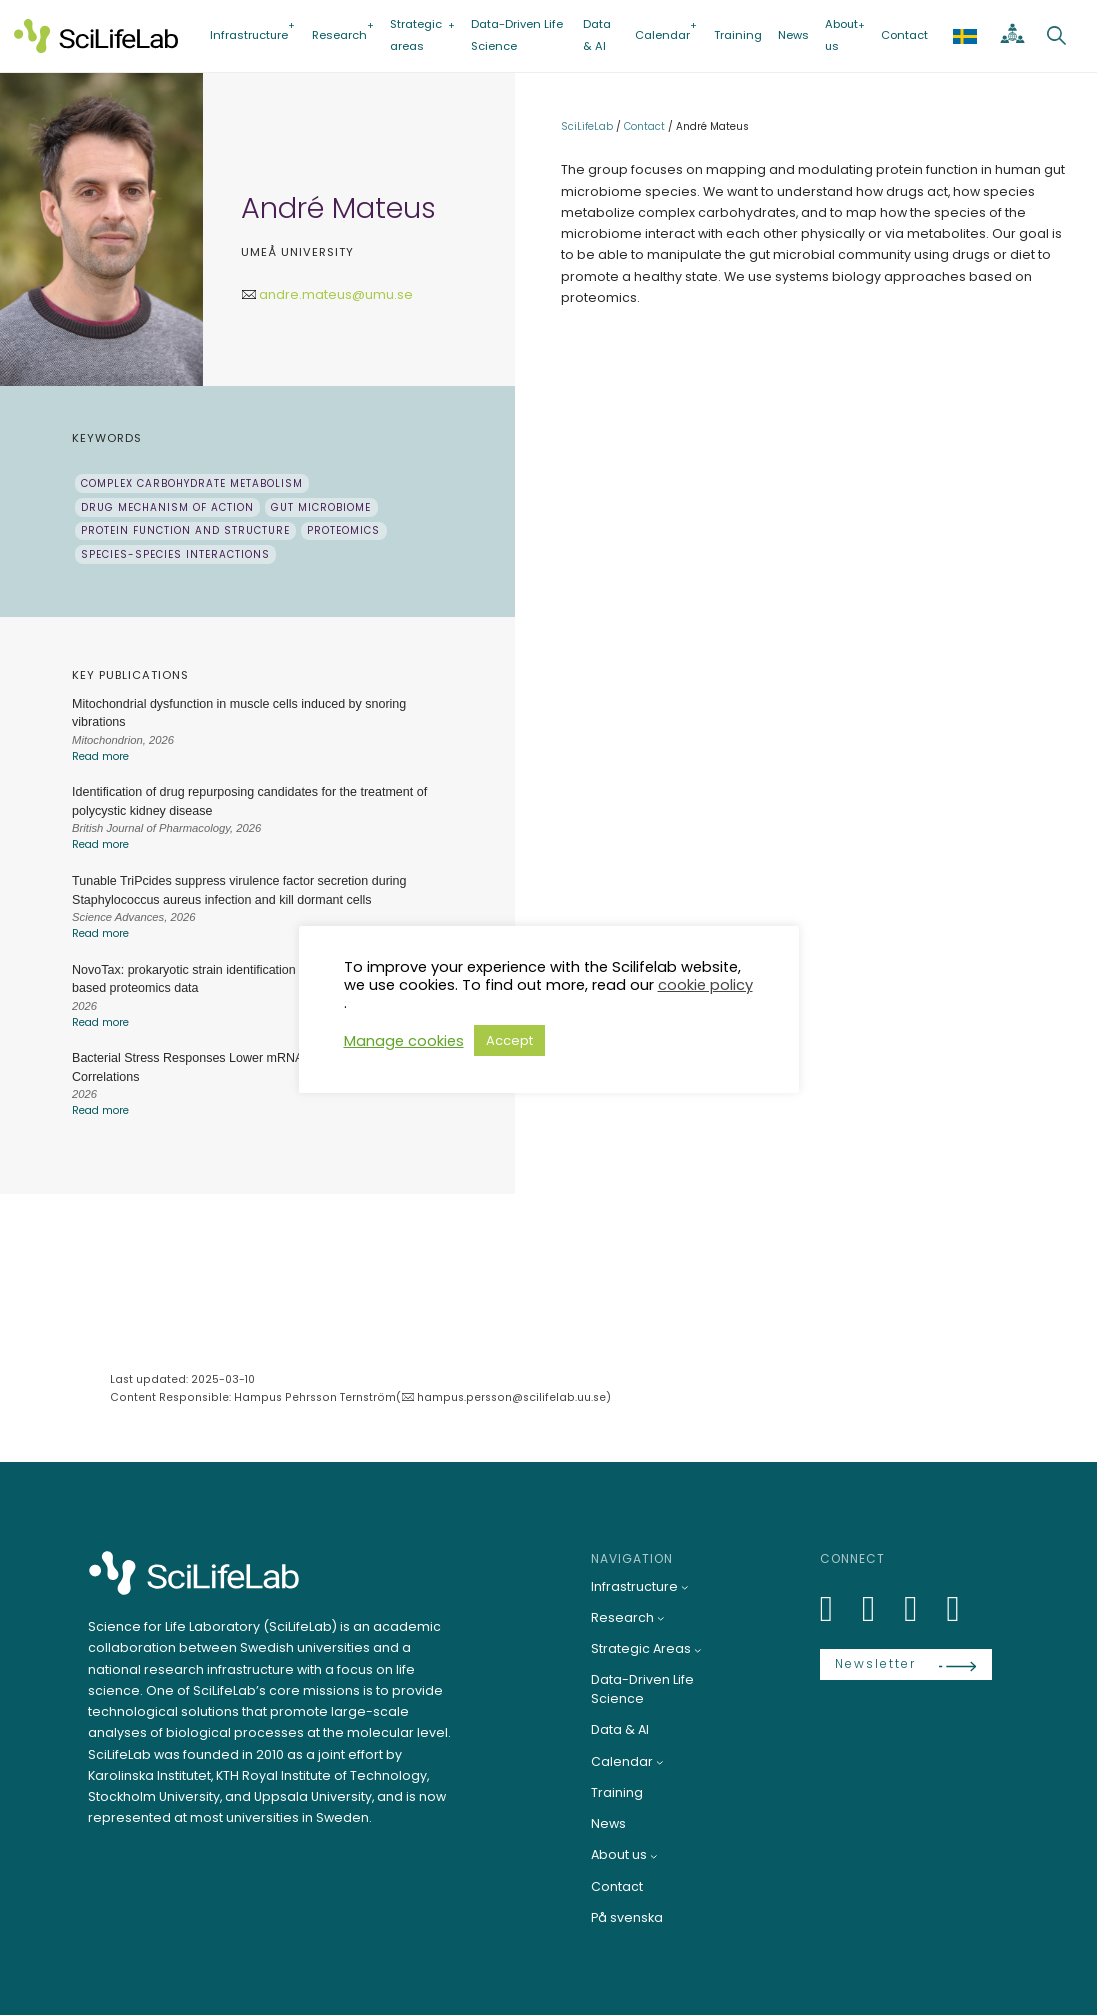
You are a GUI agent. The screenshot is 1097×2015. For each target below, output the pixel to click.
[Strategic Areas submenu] (698, 1650)
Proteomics (343, 530)
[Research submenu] (661, 1618)
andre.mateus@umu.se (336, 294)
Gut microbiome (321, 507)
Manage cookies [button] (404, 1041)
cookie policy (705, 985)
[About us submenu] (654, 1856)
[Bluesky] (880, 1608)
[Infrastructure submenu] (685, 1587)
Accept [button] (509, 1040)
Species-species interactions (175, 554)
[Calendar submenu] (660, 1762)
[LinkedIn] (838, 1608)
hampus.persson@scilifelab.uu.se (511, 1397)
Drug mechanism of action (167, 507)
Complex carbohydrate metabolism (192, 483)
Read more (100, 756)
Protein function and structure (185, 530)
